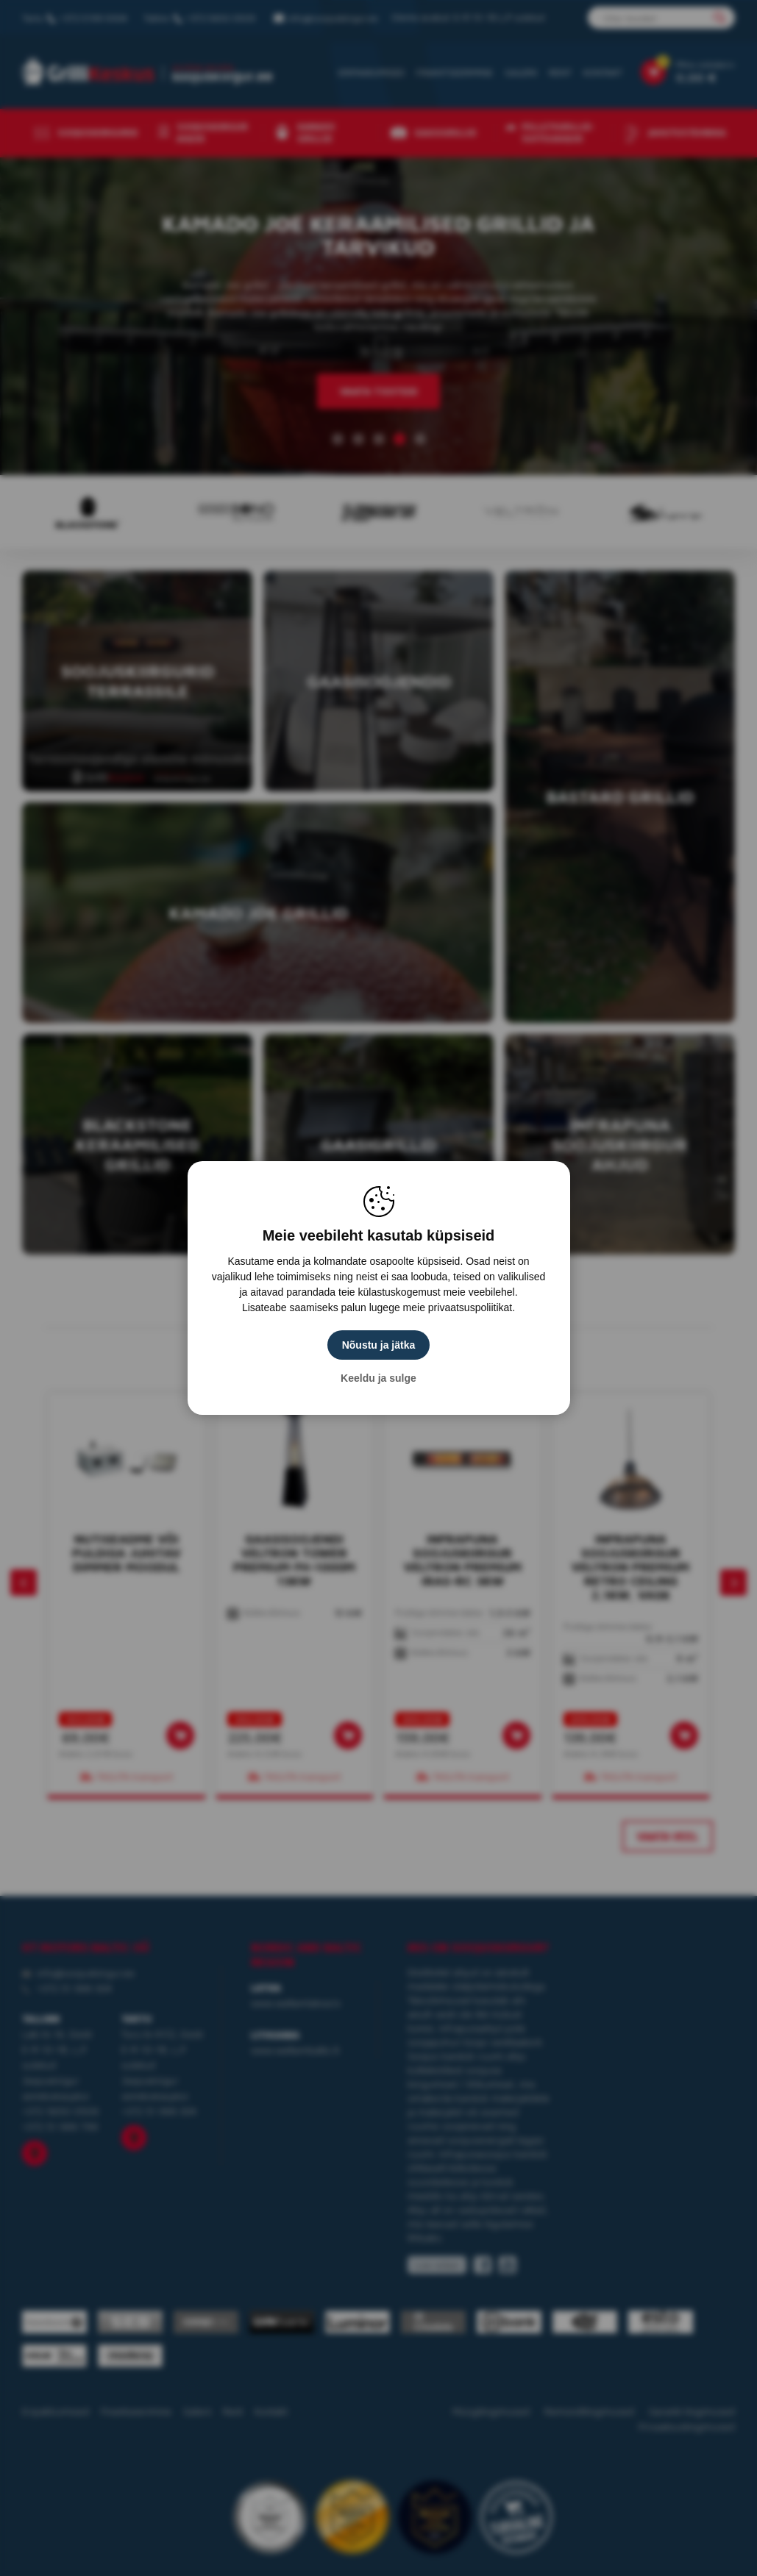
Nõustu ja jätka (379, 1345)
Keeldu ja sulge (378, 1378)
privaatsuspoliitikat (470, 1307)
